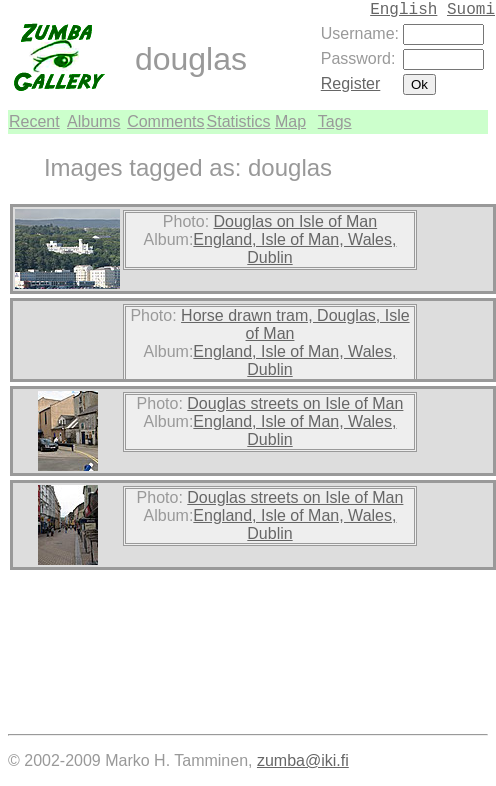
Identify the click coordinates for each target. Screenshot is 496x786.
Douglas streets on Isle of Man (295, 403)
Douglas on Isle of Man (296, 221)
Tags (335, 121)
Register (351, 83)
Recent (34, 121)
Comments (165, 121)
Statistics (239, 121)
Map (290, 121)
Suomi (471, 10)
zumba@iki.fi (303, 760)
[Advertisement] (428, 434)
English (403, 10)
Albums (93, 121)
